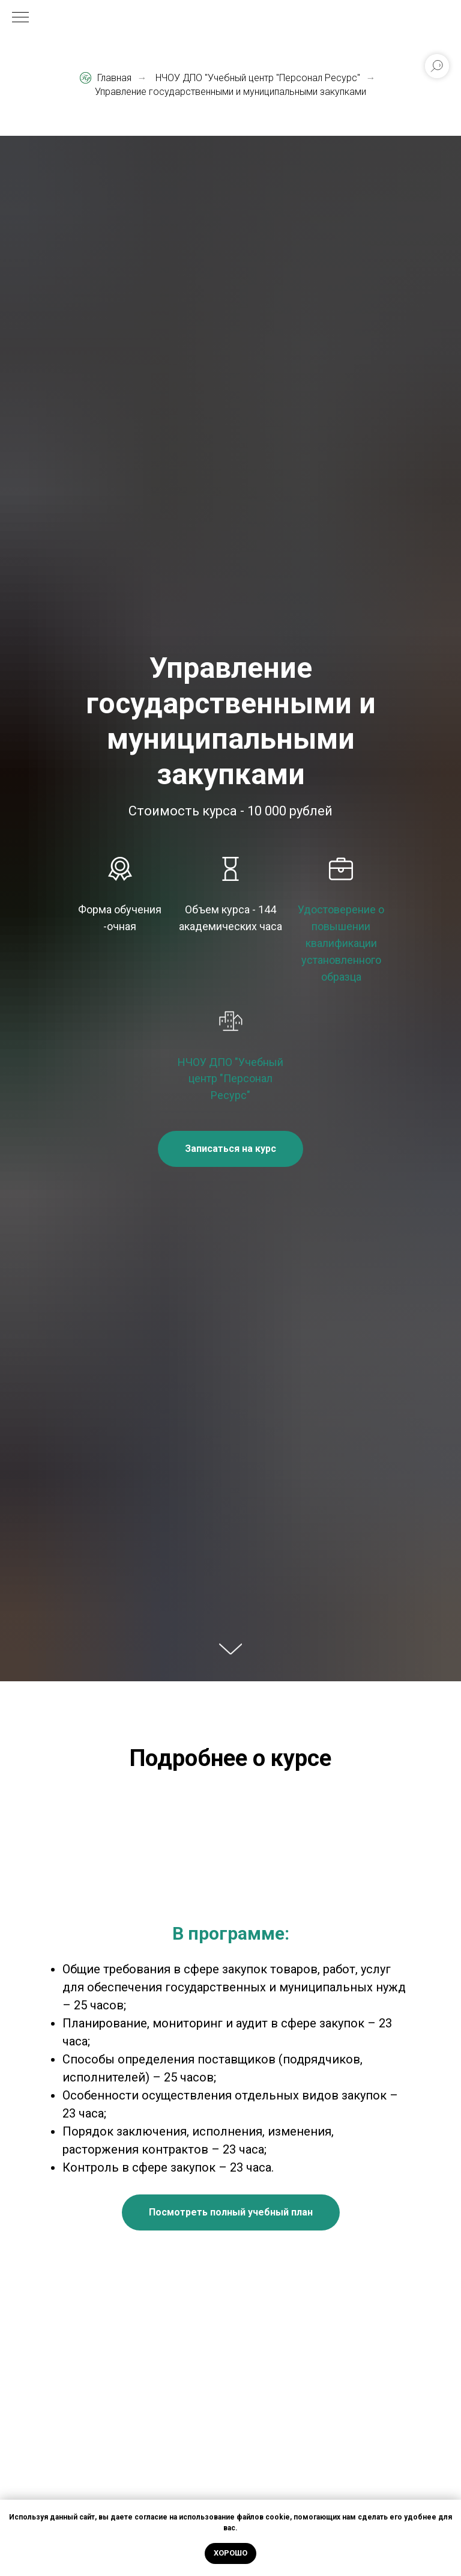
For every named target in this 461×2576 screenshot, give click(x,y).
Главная (105, 78)
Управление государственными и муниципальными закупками (230, 91)
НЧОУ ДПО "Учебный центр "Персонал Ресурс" (257, 78)
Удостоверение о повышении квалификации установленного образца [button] (341, 943)
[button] (230, 1149)
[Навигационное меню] (20, 18)
